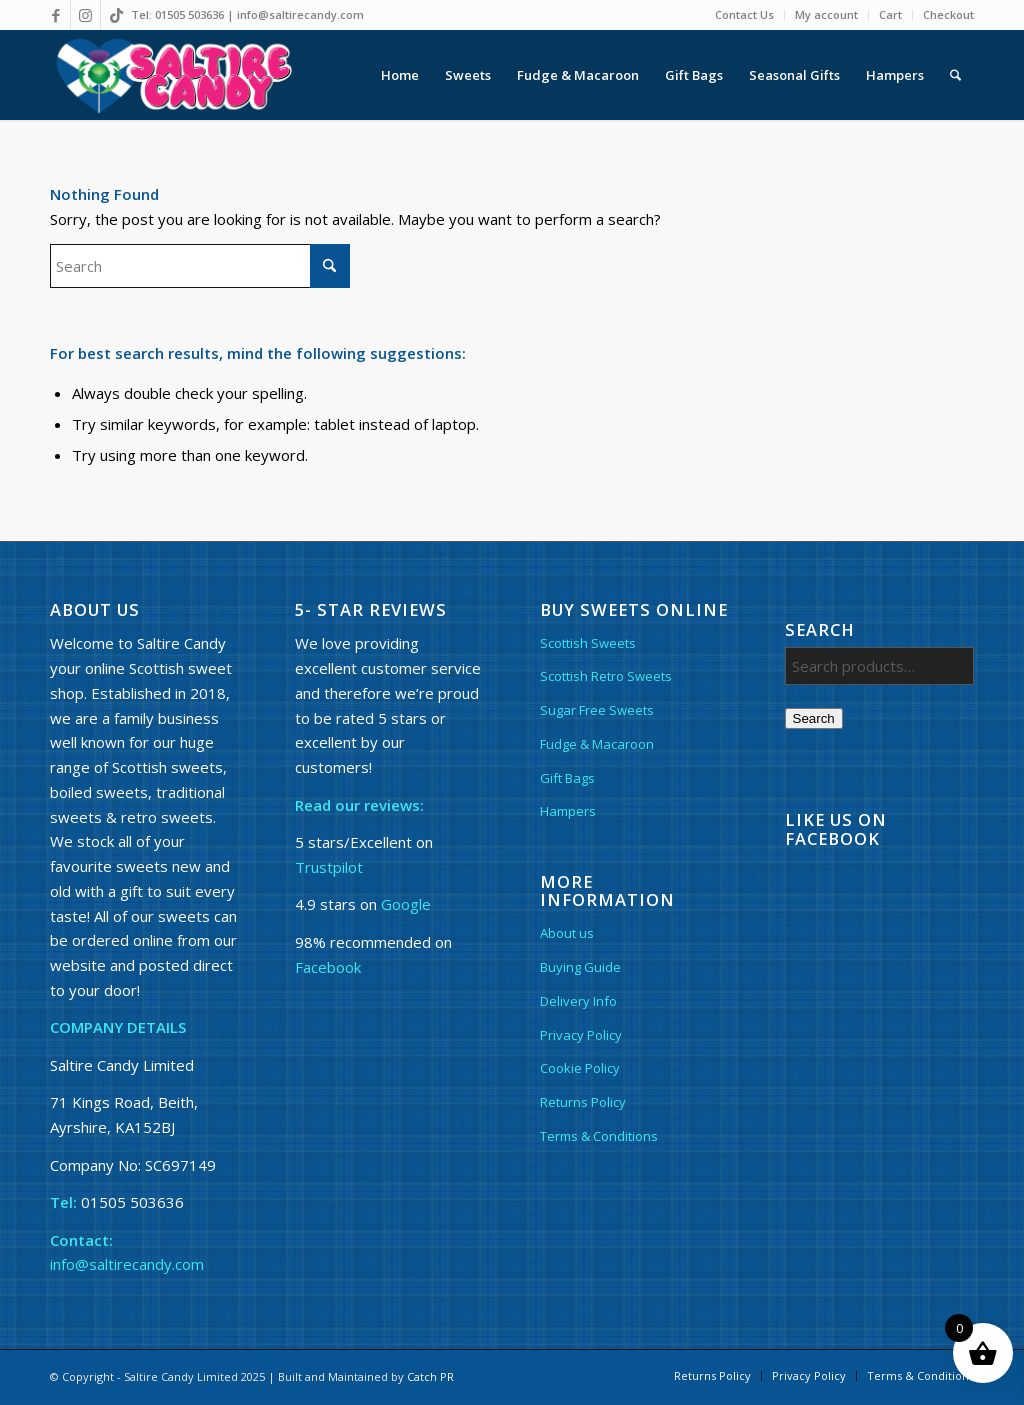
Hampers (568, 811)
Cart (890, 14)
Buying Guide (580, 967)
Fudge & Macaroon (597, 744)
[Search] (956, 75)
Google (406, 904)
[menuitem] (745, 15)
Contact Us (744, 14)
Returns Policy (583, 1102)
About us (567, 933)
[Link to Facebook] (55, 15)
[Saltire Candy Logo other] (172, 75)
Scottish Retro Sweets (606, 676)
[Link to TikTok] (116, 15)
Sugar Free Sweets (597, 710)
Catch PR (430, 1376)
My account (826, 14)
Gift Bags (567, 778)
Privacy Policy (581, 1035)
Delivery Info (578, 1001)
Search (814, 718)
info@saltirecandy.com (300, 14)
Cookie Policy (580, 1068)
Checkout (948, 14)
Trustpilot (329, 867)
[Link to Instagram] (85, 15)
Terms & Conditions (599, 1136)
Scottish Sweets (588, 643)
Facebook (328, 967)
